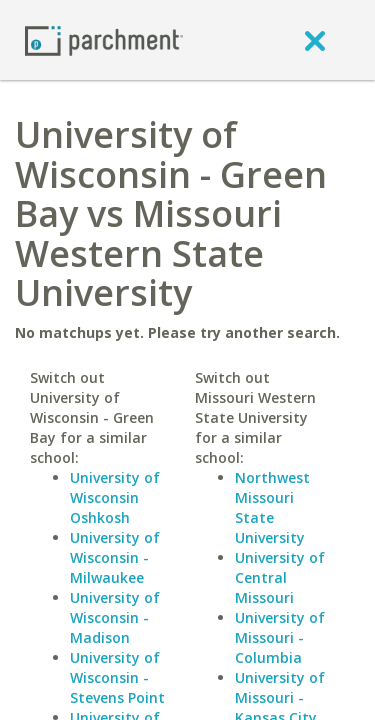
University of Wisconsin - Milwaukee (115, 557)
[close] (315, 40)
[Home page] (104, 39)
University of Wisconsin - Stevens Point (117, 677)
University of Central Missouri (280, 577)
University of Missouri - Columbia (280, 637)
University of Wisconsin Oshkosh (115, 497)
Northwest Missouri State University (272, 507)
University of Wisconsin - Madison (115, 617)
